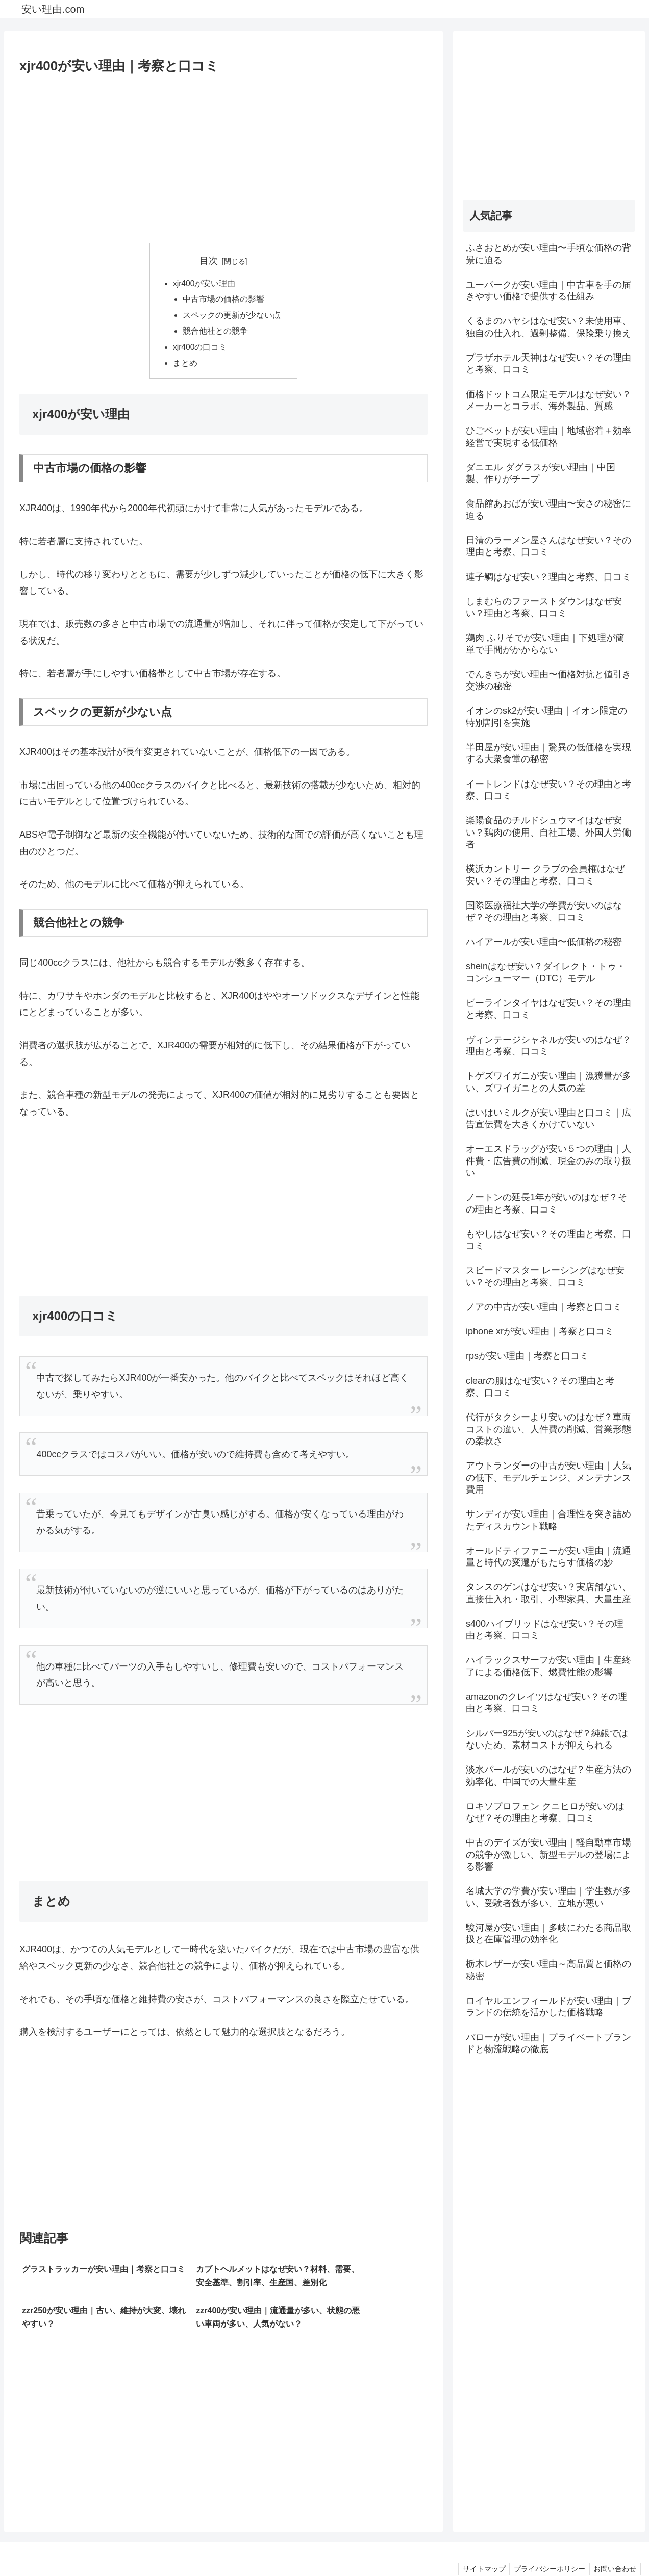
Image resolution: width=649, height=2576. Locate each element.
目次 (208, 261)
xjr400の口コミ (200, 350)
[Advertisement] (223, 155)
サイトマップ (478, 2544)
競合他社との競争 (215, 333)
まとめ (185, 366)
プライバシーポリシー (546, 2544)
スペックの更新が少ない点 (232, 316)
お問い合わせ (613, 2544)
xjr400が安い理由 (204, 283)
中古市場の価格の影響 (223, 300)
